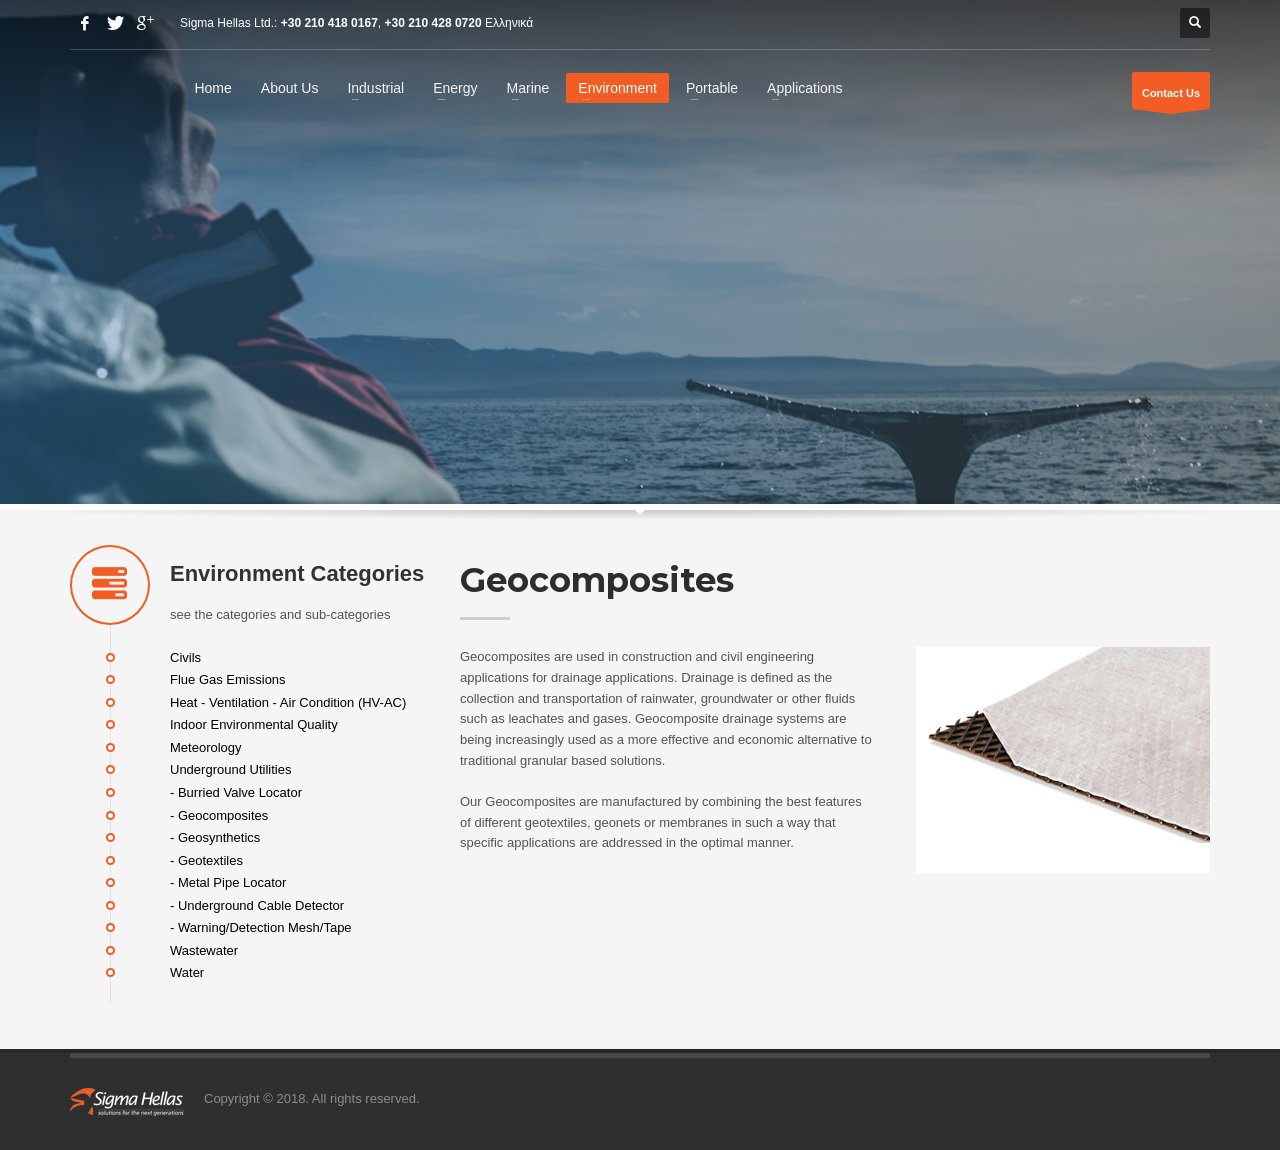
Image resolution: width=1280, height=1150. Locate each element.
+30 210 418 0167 (329, 23)
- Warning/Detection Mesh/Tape (261, 927)
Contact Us (1171, 98)
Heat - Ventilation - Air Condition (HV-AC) (288, 701)
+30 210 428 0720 (433, 23)
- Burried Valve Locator (236, 792)
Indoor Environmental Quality (254, 724)
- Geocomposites (219, 814)
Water (187, 972)
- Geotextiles (206, 859)
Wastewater (204, 949)
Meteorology (206, 746)
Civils (185, 656)
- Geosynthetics (215, 837)
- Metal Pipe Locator (228, 882)
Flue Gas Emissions (228, 679)
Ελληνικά (509, 23)
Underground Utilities (230, 769)
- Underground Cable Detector (257, 904)
